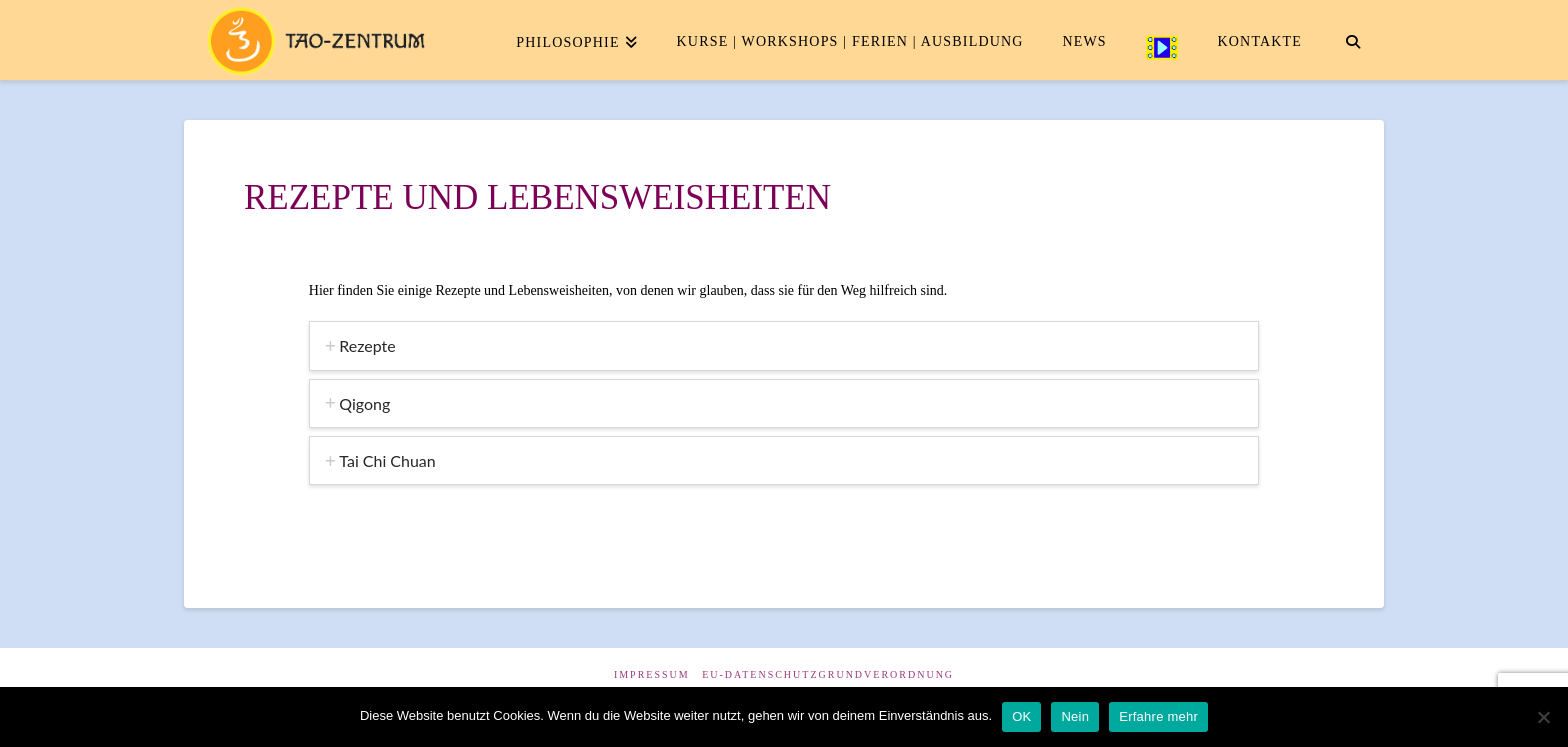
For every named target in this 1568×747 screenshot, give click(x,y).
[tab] (784, 345)
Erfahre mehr (1158, 716)
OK (1021, 716)
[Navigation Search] (1352, 40)
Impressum (652, 674)
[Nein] (1543, 717)
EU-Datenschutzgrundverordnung (828, 674)
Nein (1075, 716)
